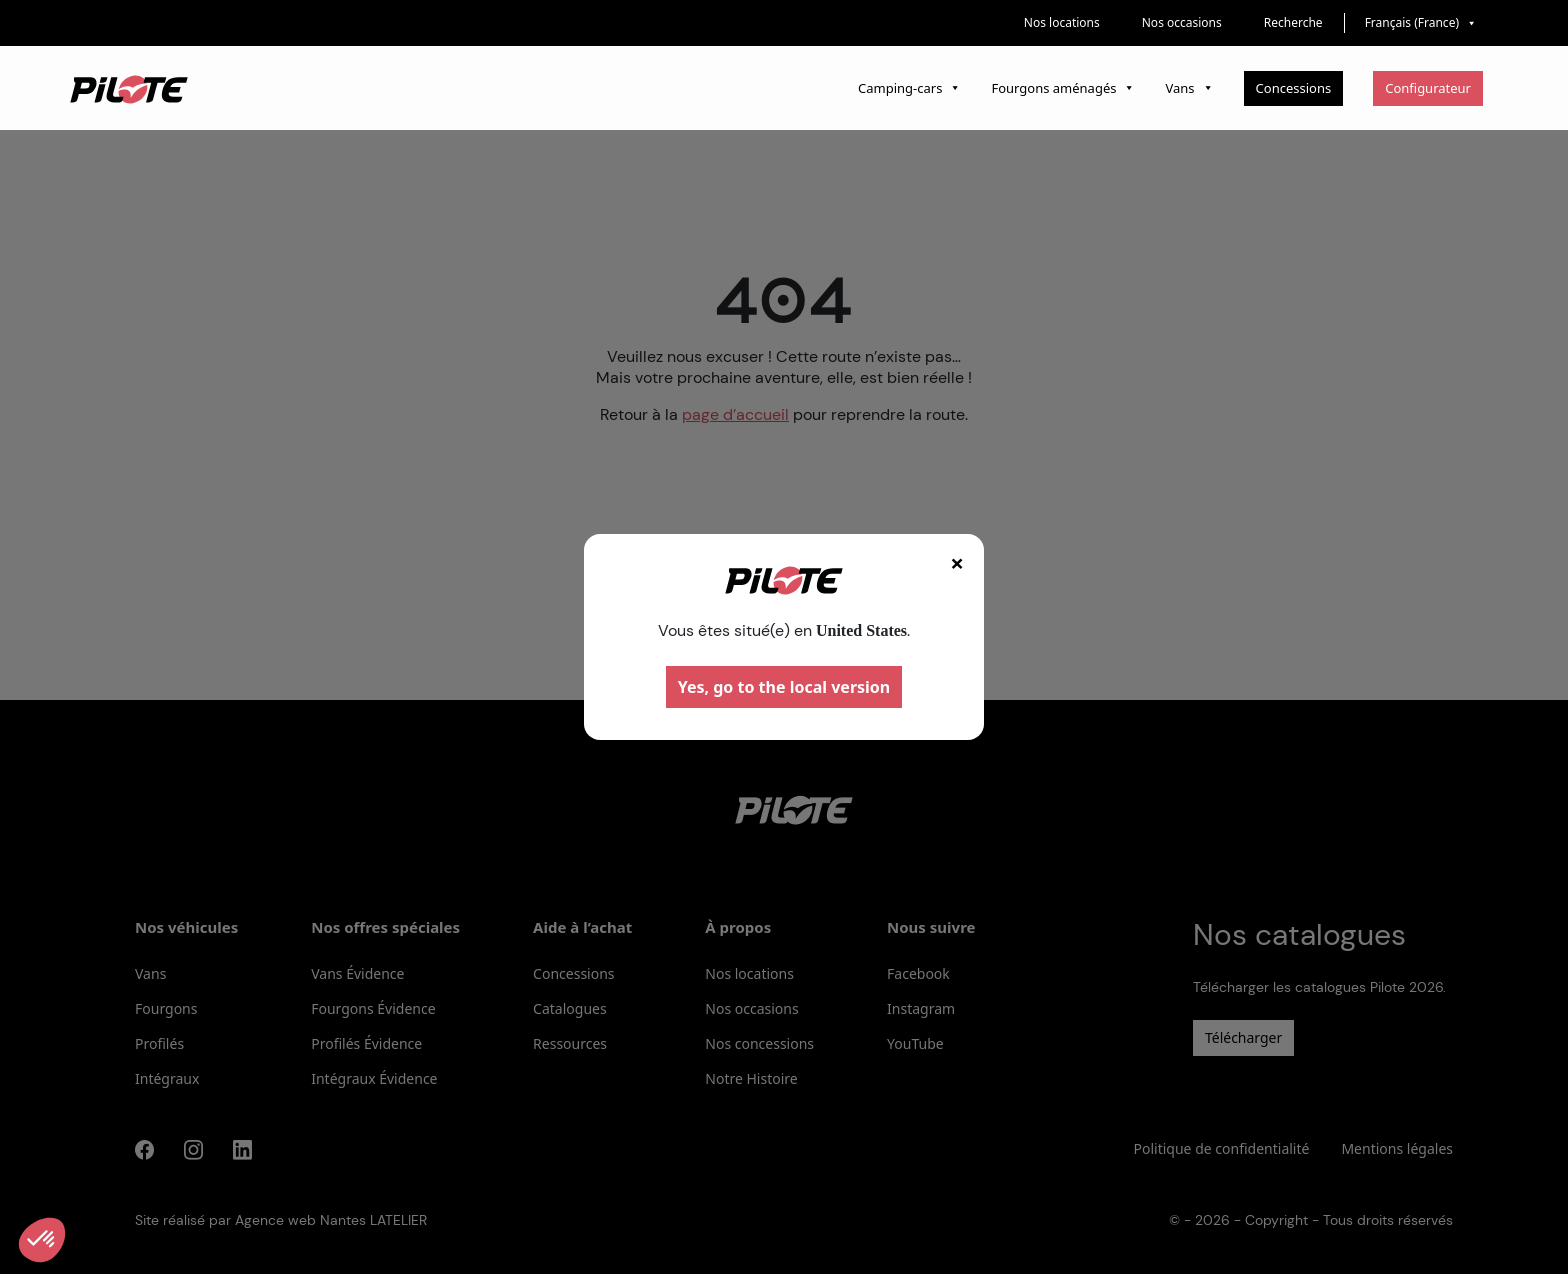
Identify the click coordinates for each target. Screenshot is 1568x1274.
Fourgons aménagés (1063, 88)
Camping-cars (909, 88)
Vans (1189, 88)
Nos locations (1062, 22)
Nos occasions (1182, 22)
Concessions (1294, 88)
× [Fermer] (957, 562)
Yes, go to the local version (784, 687)
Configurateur (1428, 88)
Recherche (1293, 22)
